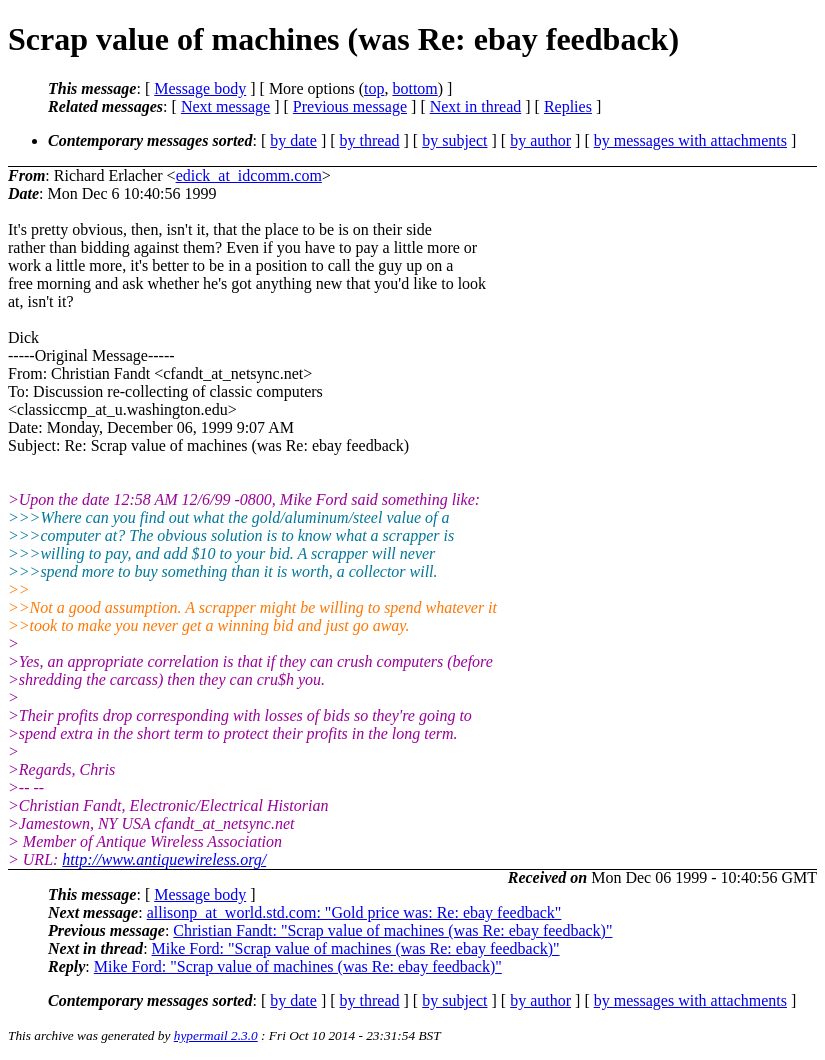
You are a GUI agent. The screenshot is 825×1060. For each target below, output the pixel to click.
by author (540, 140)
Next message (225, 106)
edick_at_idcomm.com (249, 175)
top (374, 88)
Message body (200, 88)
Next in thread (476, 106)
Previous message (350, 106)
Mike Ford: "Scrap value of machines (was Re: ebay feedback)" (356, 948)
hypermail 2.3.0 (216, 1035)
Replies (568, 106)
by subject (454, 140)
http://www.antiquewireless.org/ (164, 859)
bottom (414, 88)
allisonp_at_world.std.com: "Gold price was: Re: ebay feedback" (354, 912)
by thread (370, 140)
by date (293, 140)
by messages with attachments (690, 140)
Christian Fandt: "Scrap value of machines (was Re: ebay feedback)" (392, 930)
